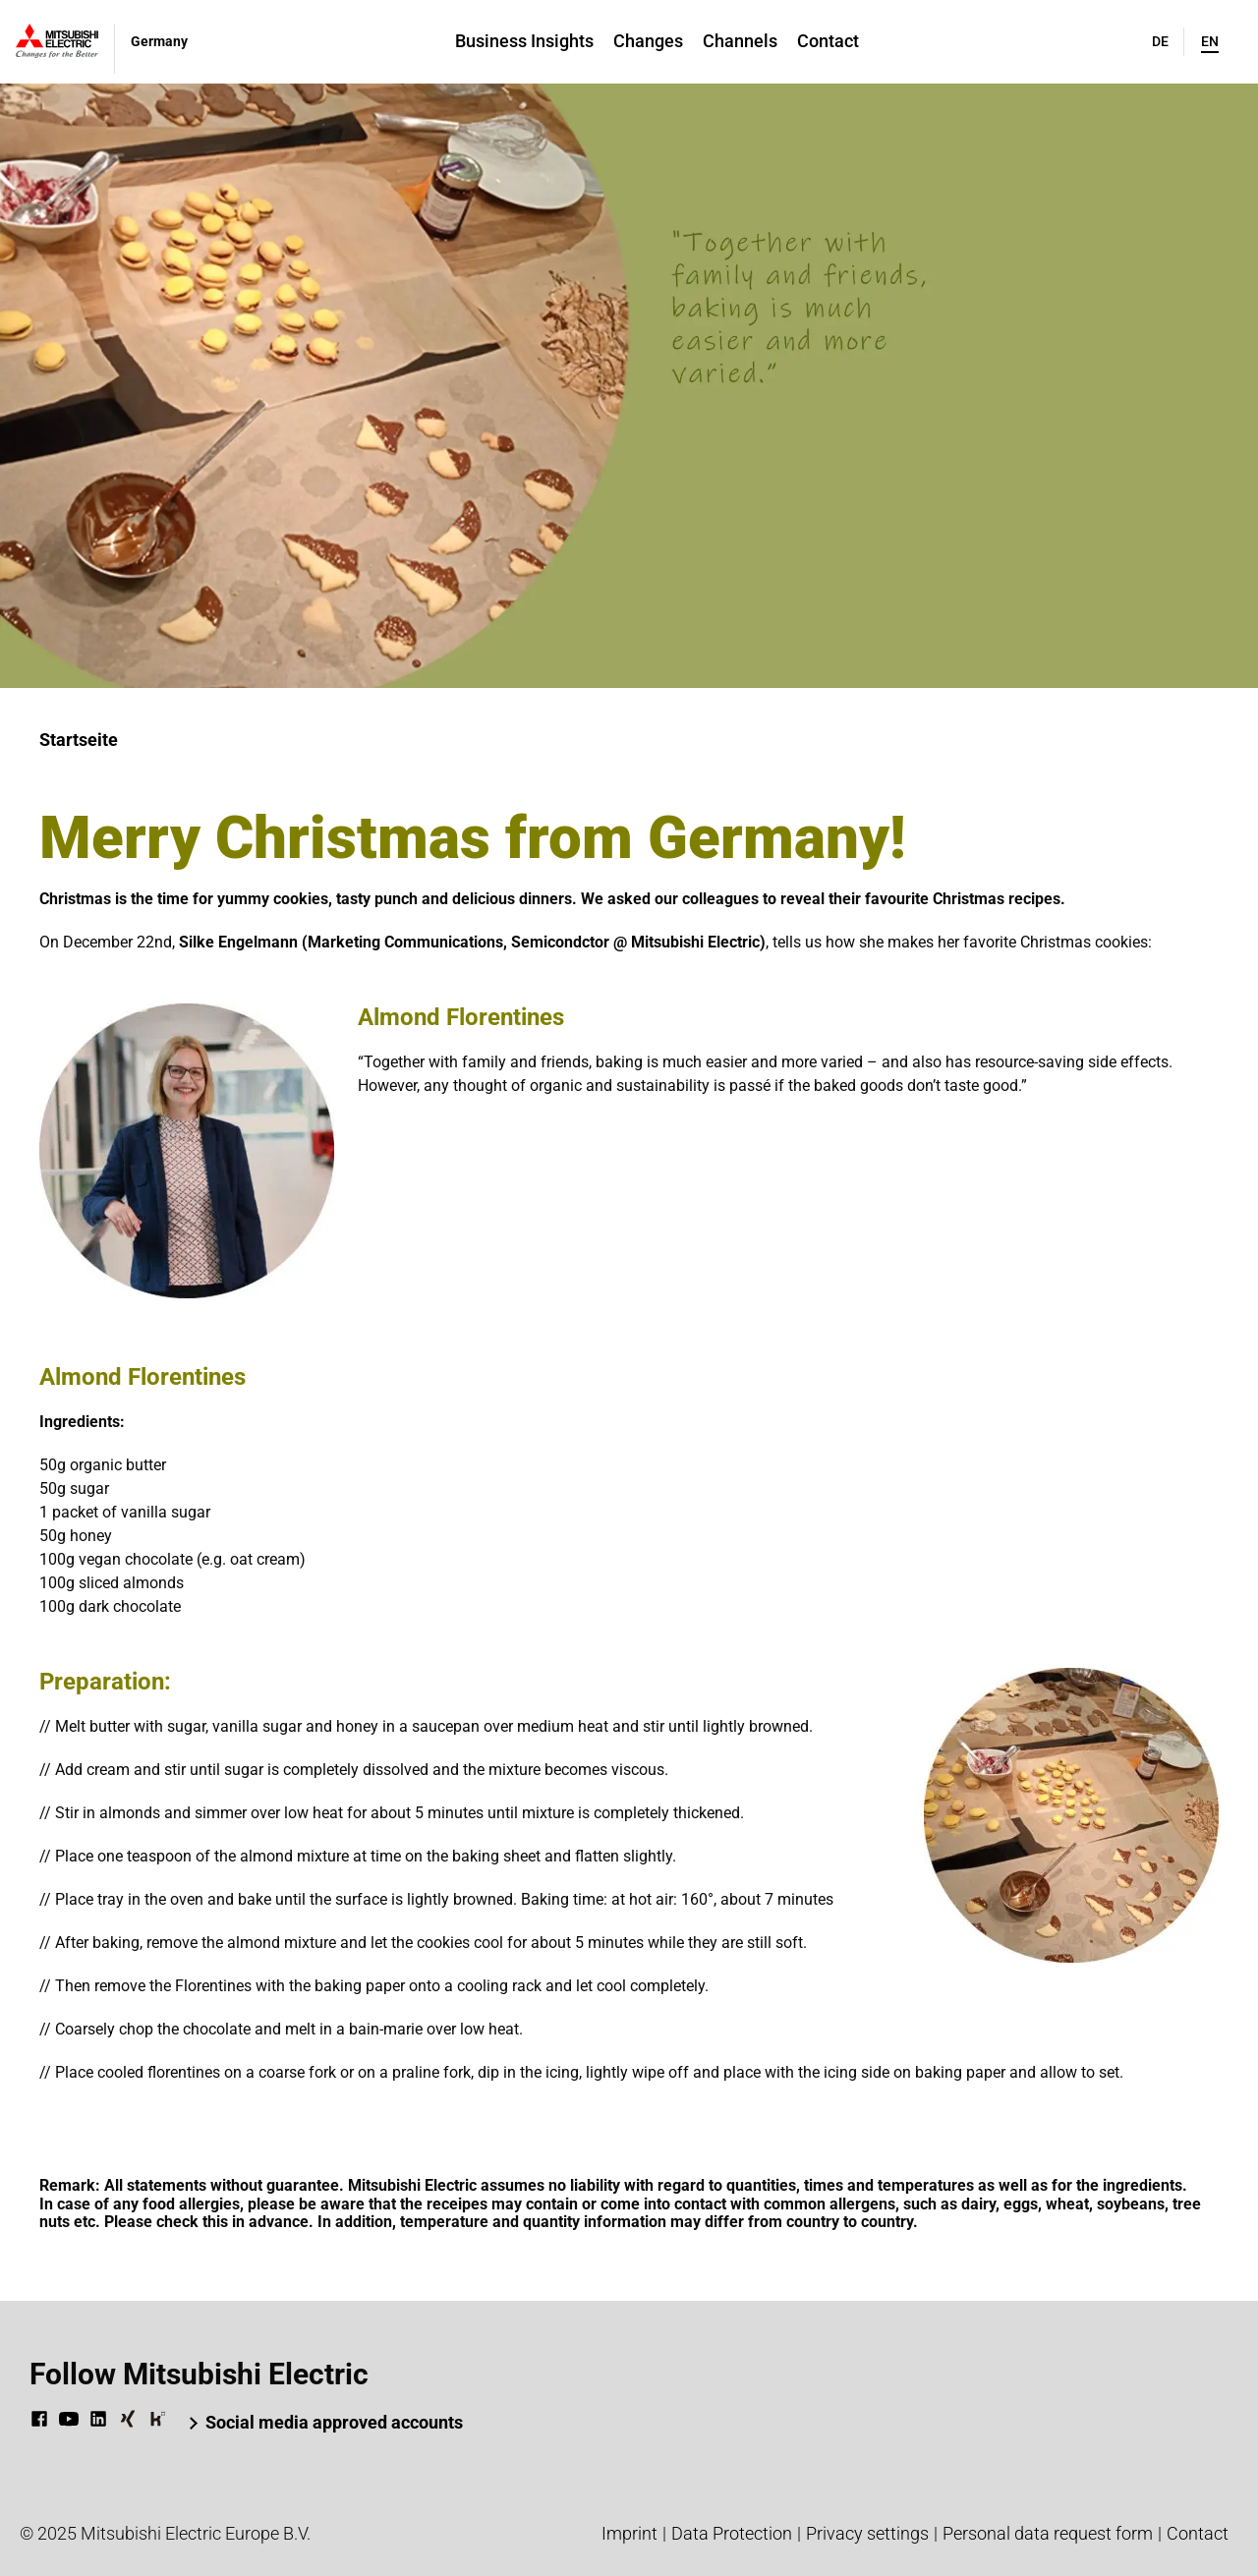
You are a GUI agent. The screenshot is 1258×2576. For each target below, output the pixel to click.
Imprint (629, 2533)
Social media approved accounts (334, 2422)
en (1210, 41)
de (1160, 41)
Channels (740, 40)
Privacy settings (867, 2533)
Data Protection (731, 2533)
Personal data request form (1048, 2533)
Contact (828, 40)
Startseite (78, 740)
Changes (648, 40)
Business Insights (524, 40)
